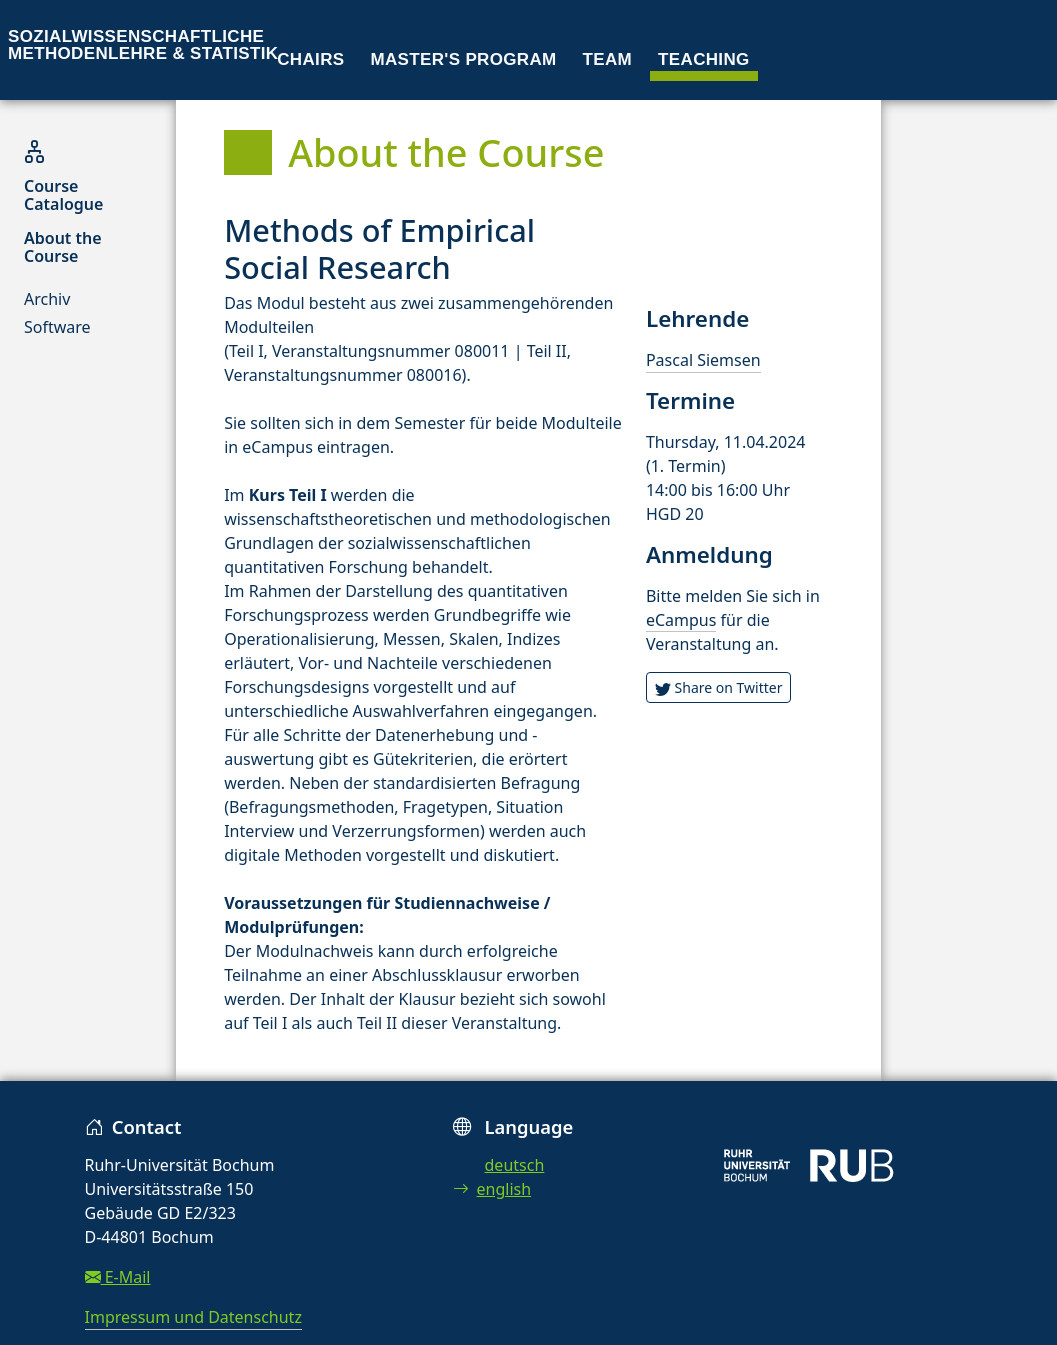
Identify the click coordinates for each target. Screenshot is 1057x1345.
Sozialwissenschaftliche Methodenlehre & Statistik (143, 45)
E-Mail (118, 1277)
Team (608, 59)
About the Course (63, 247)
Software (57, 327)
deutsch (515, 1165)
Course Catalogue (63, 195)
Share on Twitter (719, 687)
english (492, 1189)
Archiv (47, 299)
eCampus (681, 620)
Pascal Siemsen (703, 360)
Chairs (310, 59)
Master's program (463, 59)
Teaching (704, 59)
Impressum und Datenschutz (193, 1317)
